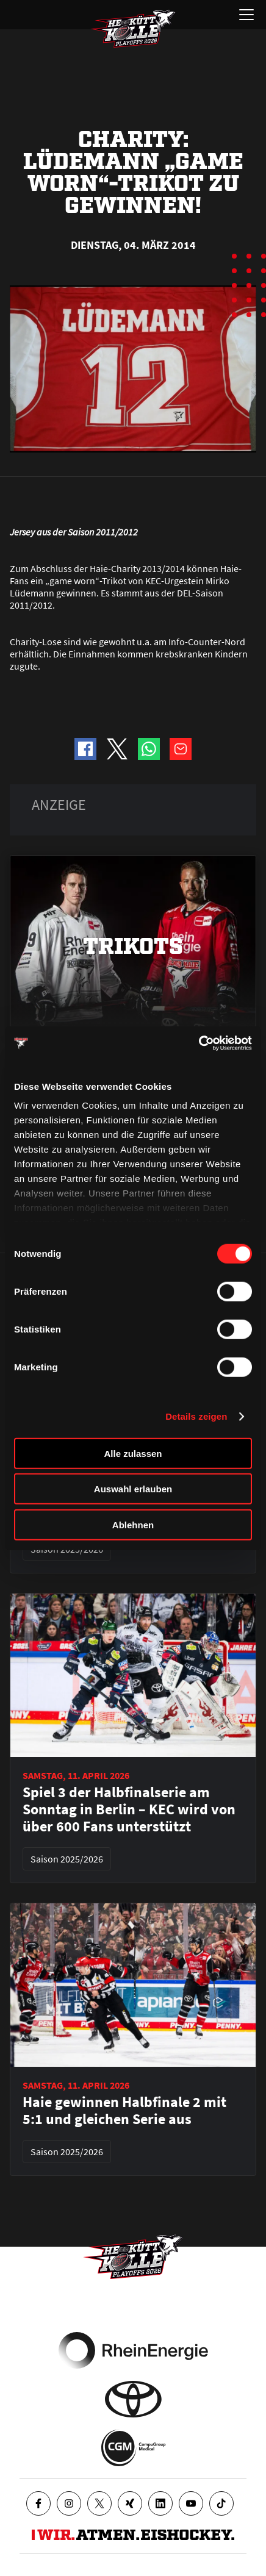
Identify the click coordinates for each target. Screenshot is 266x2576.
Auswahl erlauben (133, 1489)
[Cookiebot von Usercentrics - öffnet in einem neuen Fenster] (198, 1043)
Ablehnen (133, 1524)
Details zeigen (196, 1416)
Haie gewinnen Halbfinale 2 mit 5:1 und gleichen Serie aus (124, 2111)
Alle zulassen (133, 1453)
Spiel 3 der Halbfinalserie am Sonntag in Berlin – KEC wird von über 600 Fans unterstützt (129, 1809)
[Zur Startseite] (133, 29)
